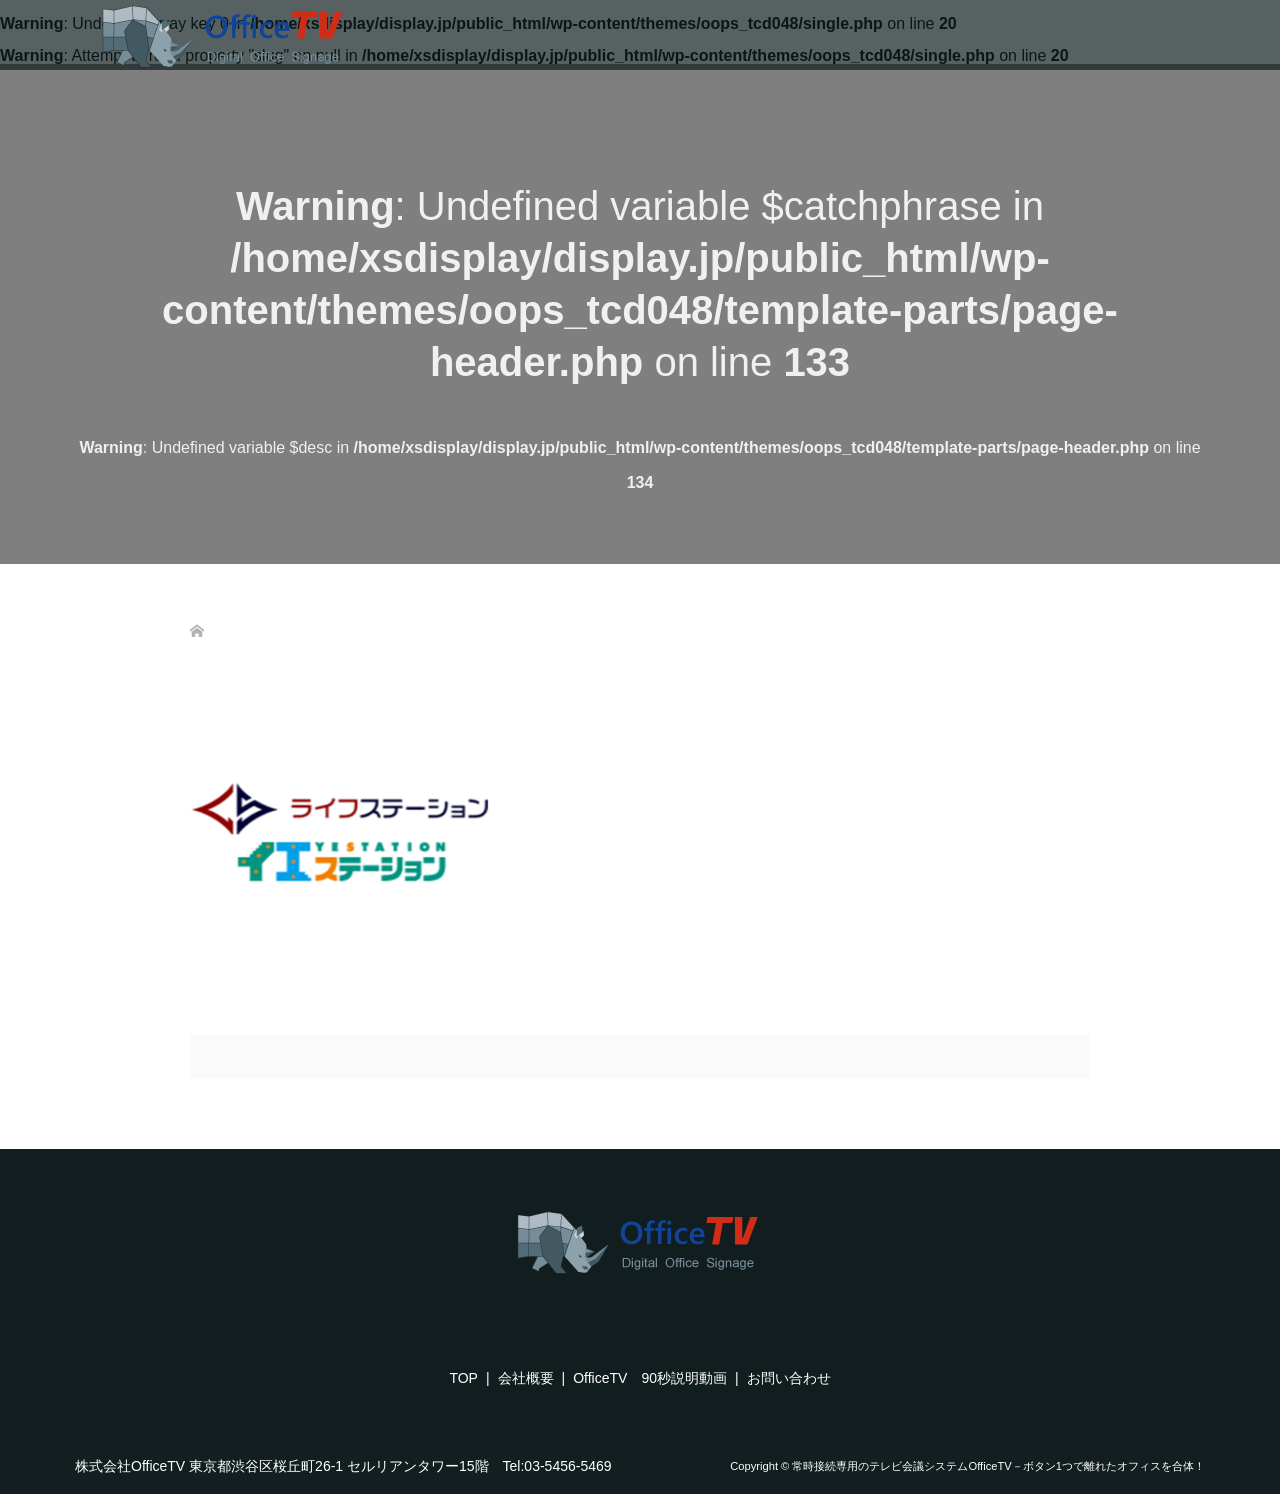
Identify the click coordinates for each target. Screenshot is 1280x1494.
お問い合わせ (789, 1378)
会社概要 (526, 1378)
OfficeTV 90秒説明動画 (650, 1378)
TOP (463, 1378)
